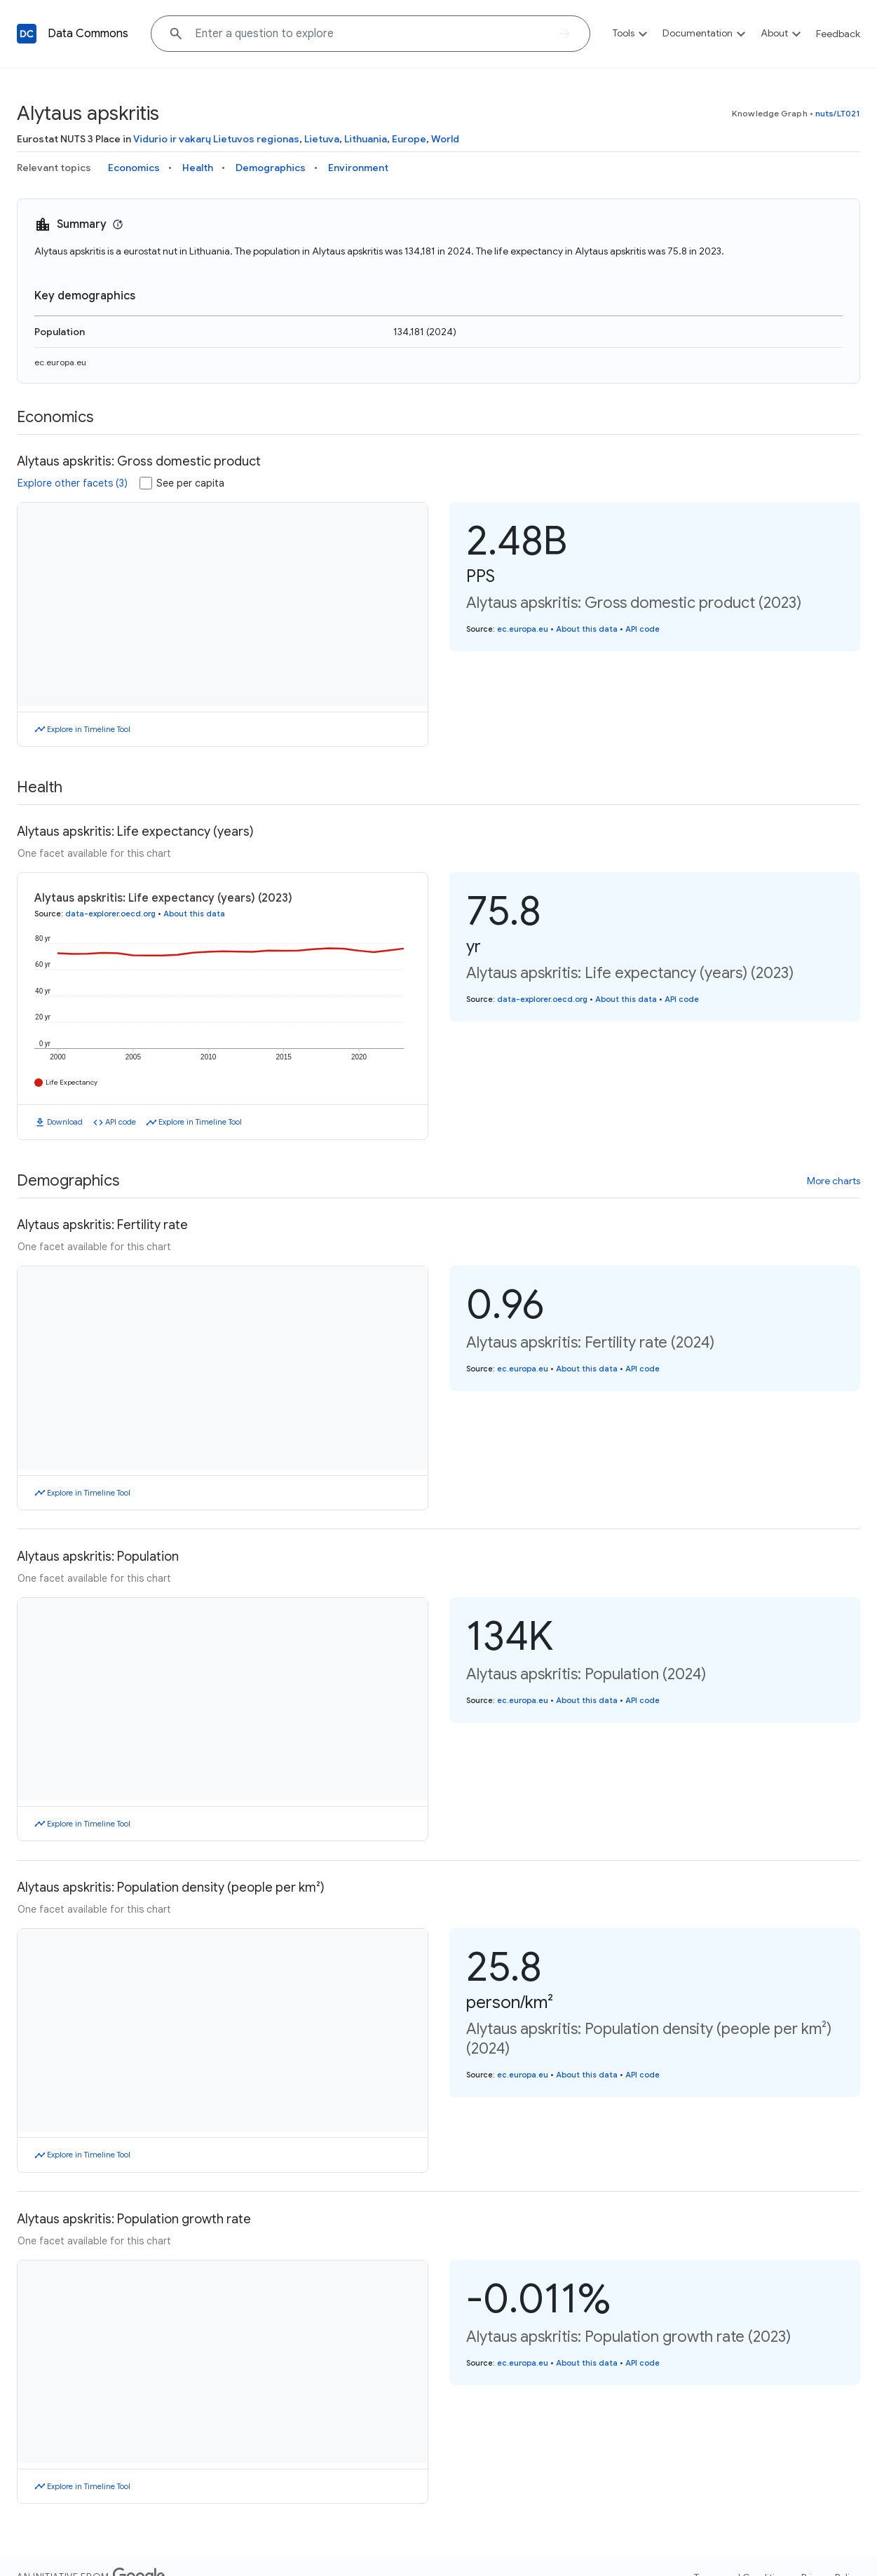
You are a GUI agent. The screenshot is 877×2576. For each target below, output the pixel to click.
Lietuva (321, 139)
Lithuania (365, 139)
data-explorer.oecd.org (110, 913)
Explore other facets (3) (73, 483)
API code (642, 629)
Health (197, 167)
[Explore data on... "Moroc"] (370, 33)
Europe (409, 139)
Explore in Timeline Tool (88, 729)
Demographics (271, 167)
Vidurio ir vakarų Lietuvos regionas (216, 139)
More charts (833, 1180)
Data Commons (88, 34)
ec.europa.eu (60, 362)
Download (65, 1122)
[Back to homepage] (26, 33)
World (445, 139)
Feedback (838, 33)
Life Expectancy (71, 1082)
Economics (134, 167)
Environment (358, 167)
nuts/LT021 (837, 113)
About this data (587, 629)
